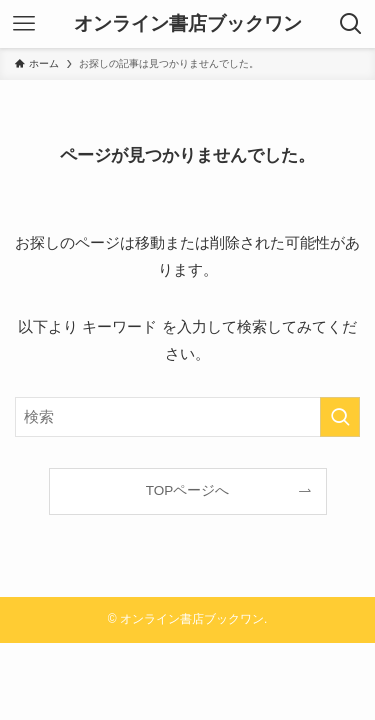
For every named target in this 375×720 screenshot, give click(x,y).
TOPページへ (188, 490)
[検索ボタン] (351, 24)
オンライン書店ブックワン (188, 24)
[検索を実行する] (340, 417)
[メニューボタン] (24, 24)
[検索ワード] (187, 417)
